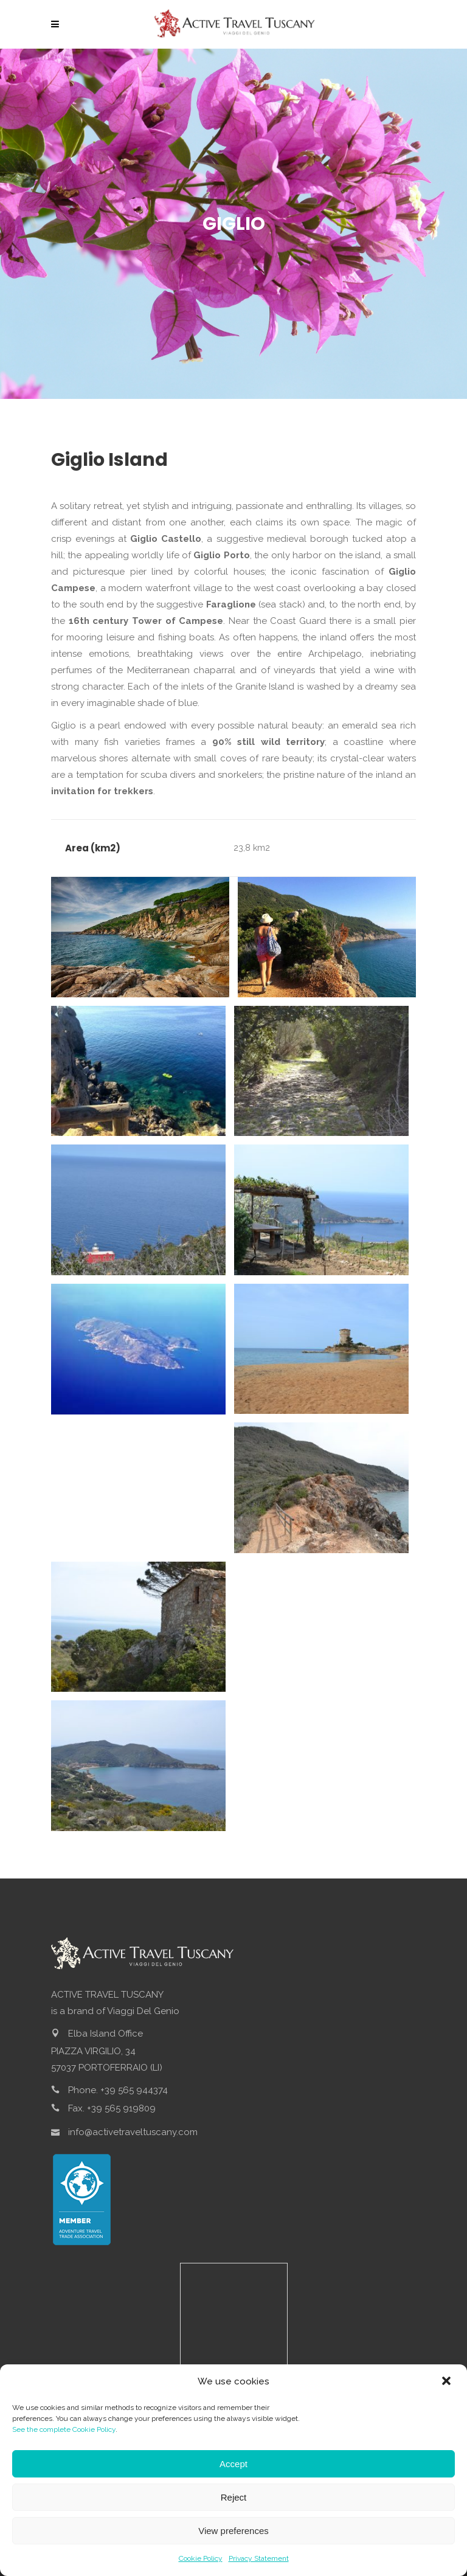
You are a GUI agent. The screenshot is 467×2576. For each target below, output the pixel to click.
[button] (447, 2382)
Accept (233, 2464)
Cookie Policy (201, 2558)
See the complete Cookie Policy (64, 2429)
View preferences (233, 2531)
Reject (234, 2497)
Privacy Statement (259, 2558)
